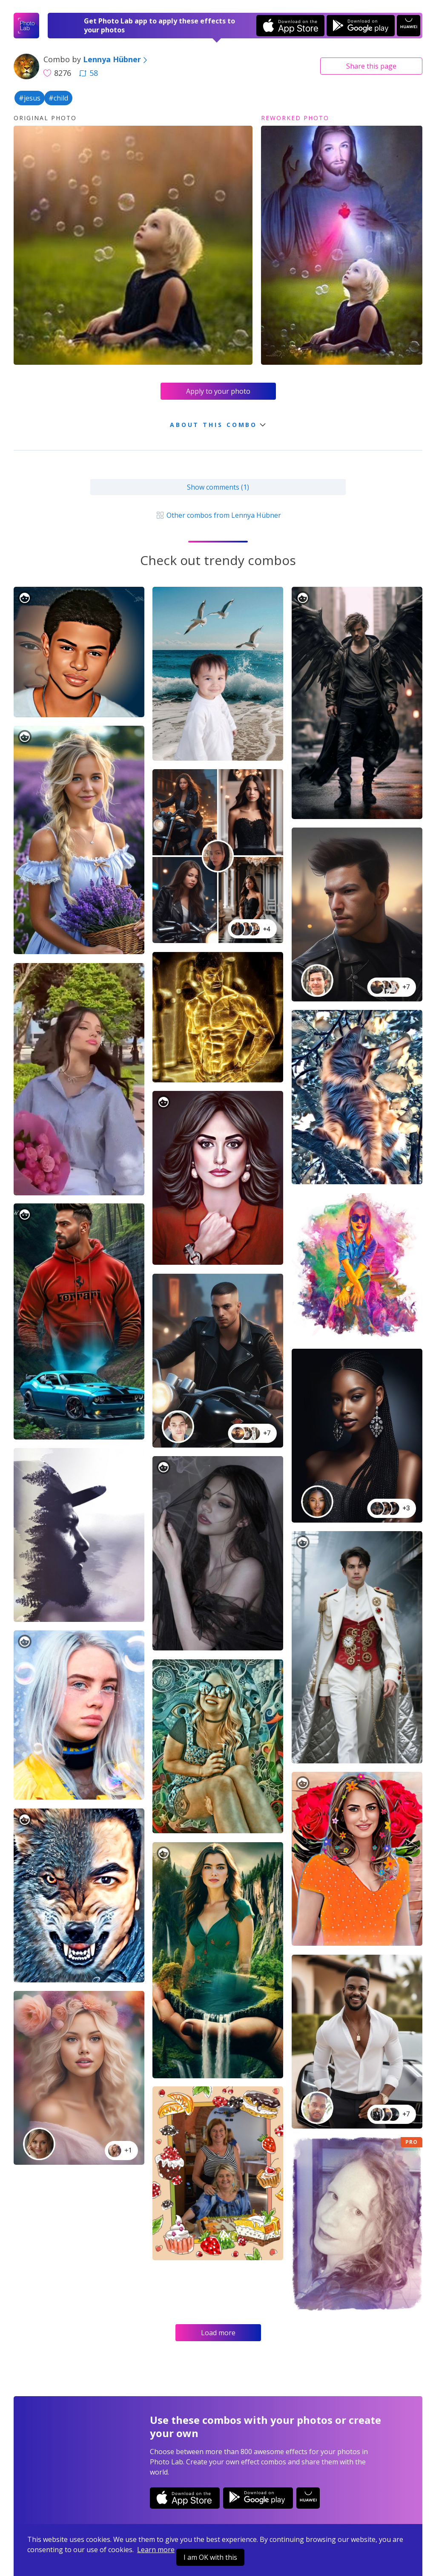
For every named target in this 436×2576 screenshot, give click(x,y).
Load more (218, 2332)
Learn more (156, 2549)
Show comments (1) (218, 487)
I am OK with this (210, 2557)
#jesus (29, 98)
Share (371, 66)
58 (88, 73)
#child (58, 98)
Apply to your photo (218, 391)
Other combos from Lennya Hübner (218, 515)
